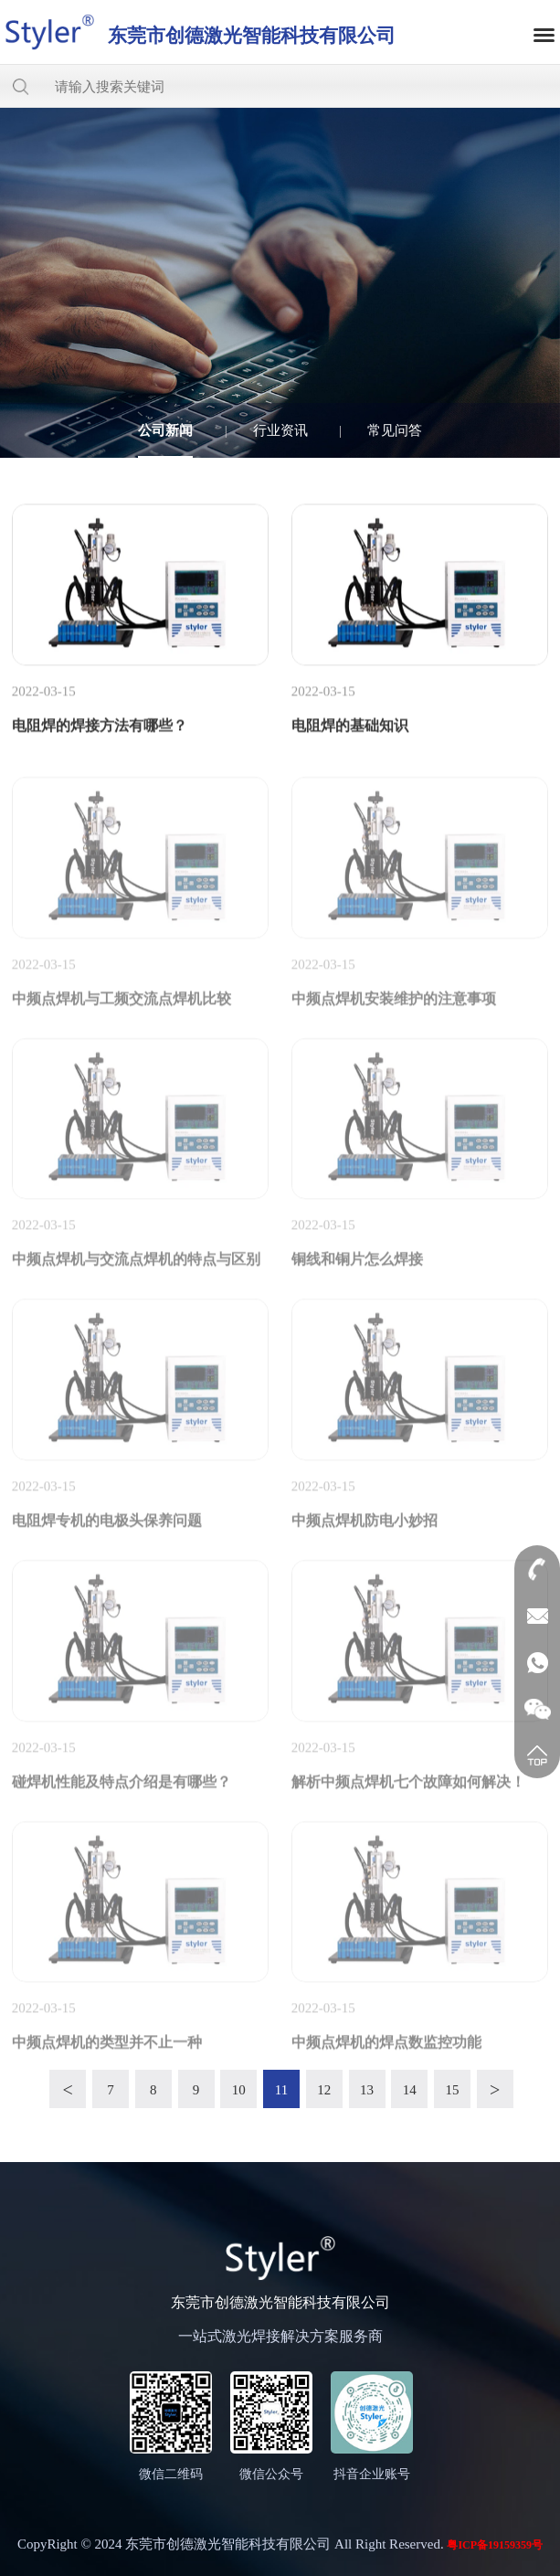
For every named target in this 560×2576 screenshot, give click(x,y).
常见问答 (394, 430)
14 (410, 2090)
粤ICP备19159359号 (495, 2545)
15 (453, 2090)
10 (239, 2090)
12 (324, 2090)
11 (281, 2090)
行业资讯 (280, 430)
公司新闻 (165, 430)
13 (367, 2090)
